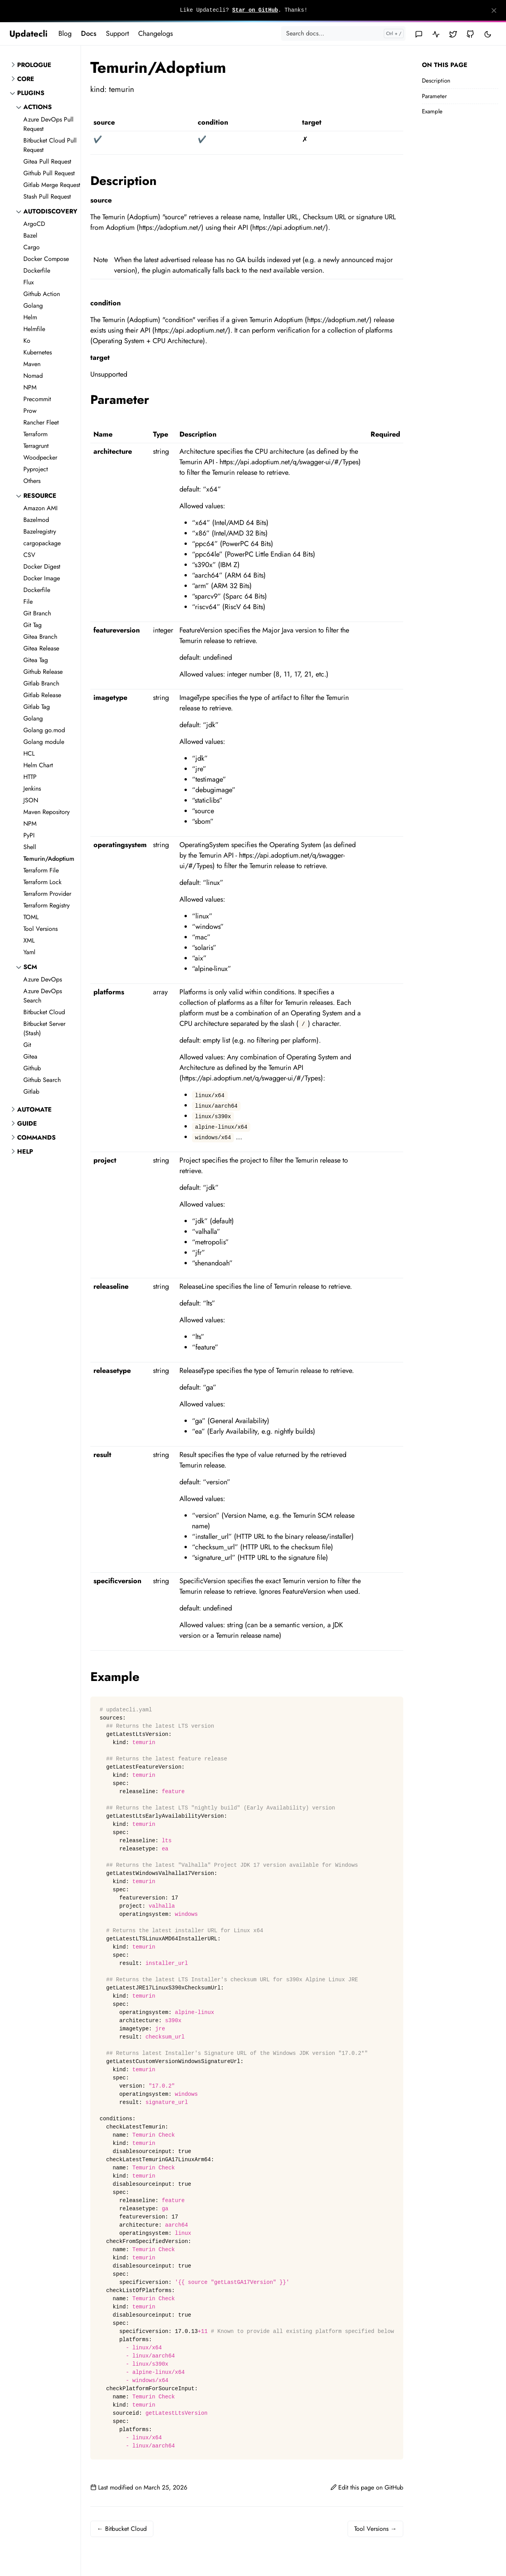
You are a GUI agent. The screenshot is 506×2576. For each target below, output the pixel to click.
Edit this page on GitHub (366, 2487)
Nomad (33, 375)
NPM (30, 387)
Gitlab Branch (41, 683)
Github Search (42, 1079)
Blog (65, 33)
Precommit (37, 399)
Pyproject (35, 469)
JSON (30, 800)
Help (25, 1151)
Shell (29, 846)
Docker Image (41, 578)
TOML (31, 917)
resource (39, 495)
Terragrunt (36, 445)
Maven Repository (46, 811)
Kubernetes (37, 352)
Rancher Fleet (41, 422)
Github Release (43, 671)
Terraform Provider (47, 893)
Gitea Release (41, 648)
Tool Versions (40, 928)
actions (37, 106)
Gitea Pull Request (47, 161)
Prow (30, 410)
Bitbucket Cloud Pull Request (50, 145)
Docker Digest (41, 566)
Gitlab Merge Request (51, 184)
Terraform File (41, 870)
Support (117, 33)
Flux (28, 282)
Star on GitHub (255, 10)
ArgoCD (34, 223)
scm (30, 966)
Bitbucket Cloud (44, 1012)
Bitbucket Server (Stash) (44, 1028)
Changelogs (155, 33)
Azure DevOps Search (42, 996)
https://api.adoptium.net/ (289, 227)
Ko (26, 340)
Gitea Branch (40, 636)
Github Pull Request (49, 173)
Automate (34, 1109)
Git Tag (32, 624)
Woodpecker (40, 457)
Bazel (30, 235)
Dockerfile (36, 270)
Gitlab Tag (36, 706)
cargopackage (42, 543)
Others (31, 480)
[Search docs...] (343, 33)
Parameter (434, 96)
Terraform (35, 434)
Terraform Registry (46, 905)
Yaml (29, 952)
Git (27, 1044)
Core (25, 78)
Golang (33, 305)
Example (432, 111)
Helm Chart (38, 765)
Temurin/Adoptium (48, 858)
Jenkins (32, 788)
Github (32, 1068)
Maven (31, 363)
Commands (36, 1137)
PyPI (29, 835)
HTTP (30, 776)
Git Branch (37, 613)
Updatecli (28, 33)
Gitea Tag (35, 659)
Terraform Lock (42, 881)
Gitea (30, 1056)
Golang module (43, 741)
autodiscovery (50, 211)
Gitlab (31, 1091)
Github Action (41, 293)
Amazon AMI (40, 508)
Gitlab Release (42, 695)
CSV (29, 554)
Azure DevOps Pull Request (48, 124)
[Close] (494, 10)
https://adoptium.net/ (170, 227)
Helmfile (34, 328)
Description (436, 80)
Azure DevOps (42, 979)
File (28, 601)
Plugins (30, 92)
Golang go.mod (44, 730)
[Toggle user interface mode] (487, 33)
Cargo (31, 247)
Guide (27, 1123)
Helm (30, 317)
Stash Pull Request (47, 196)
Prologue (34, 64)
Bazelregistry (39, 531)
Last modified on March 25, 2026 (138, 2487)
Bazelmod (36, 519)
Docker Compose (46, 258)
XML (29, 940)
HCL (29, 753)
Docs (89, 33)
